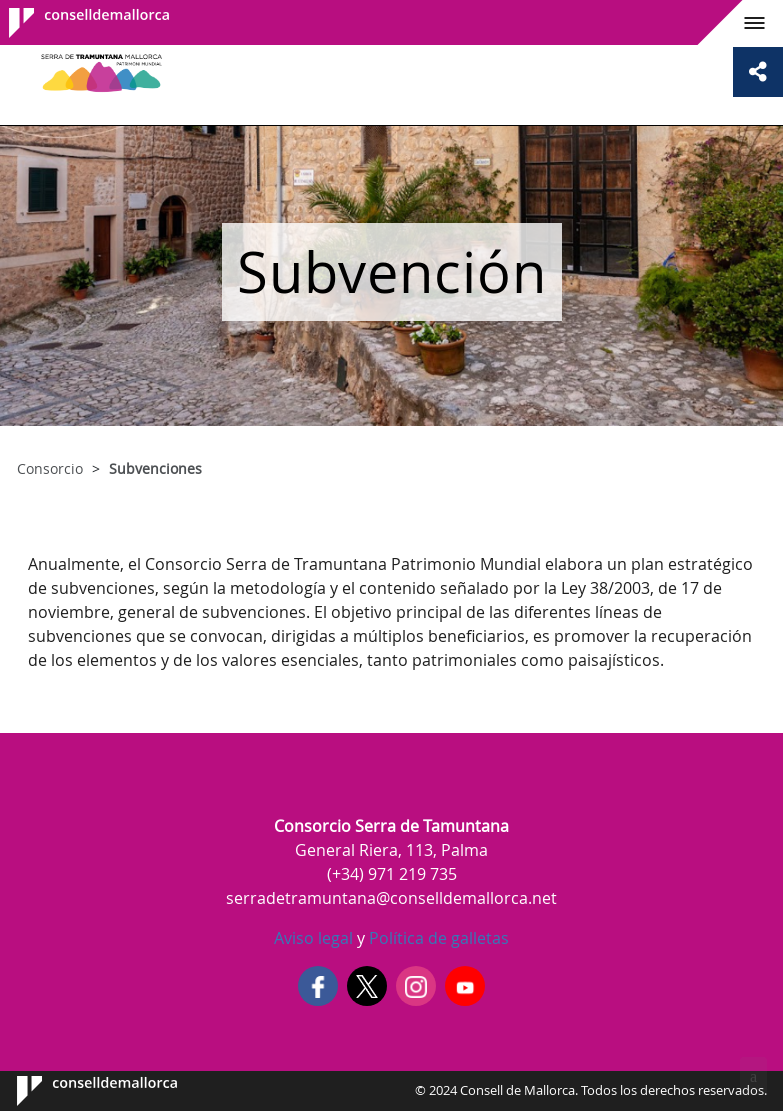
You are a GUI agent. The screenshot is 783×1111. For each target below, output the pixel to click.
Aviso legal (313, 938)
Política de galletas (437, 938)
